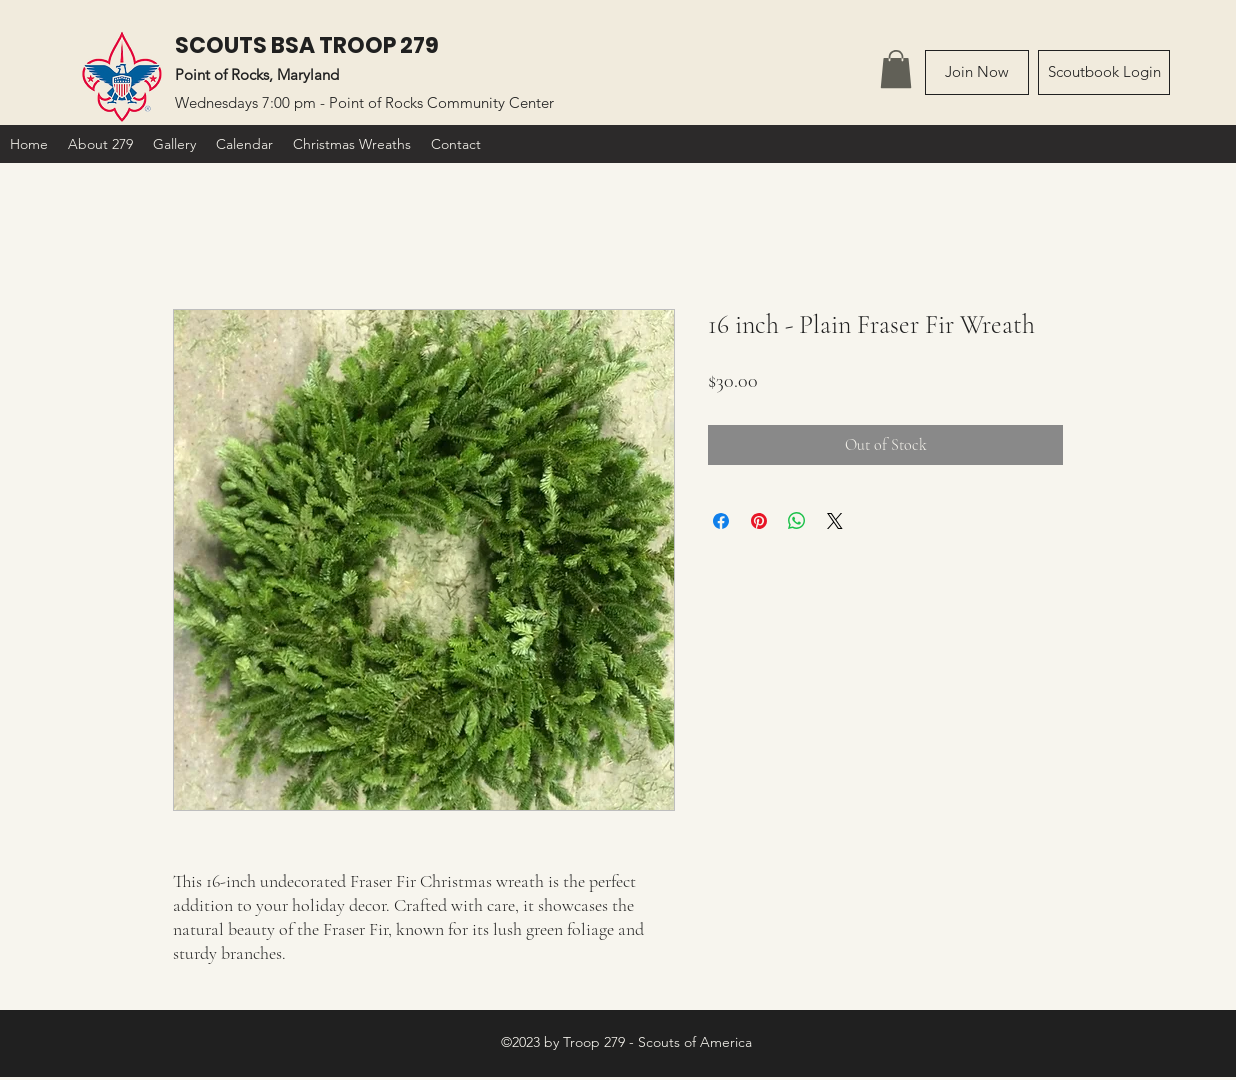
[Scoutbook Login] (1104, 72)
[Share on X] (835, 521)
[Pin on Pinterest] (759, 521)
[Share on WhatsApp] (797, 521)
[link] (896, 69)
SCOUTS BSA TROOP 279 (307, 45)
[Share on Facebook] (721, 521)
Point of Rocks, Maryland (257, 74)
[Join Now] (977, 72)
